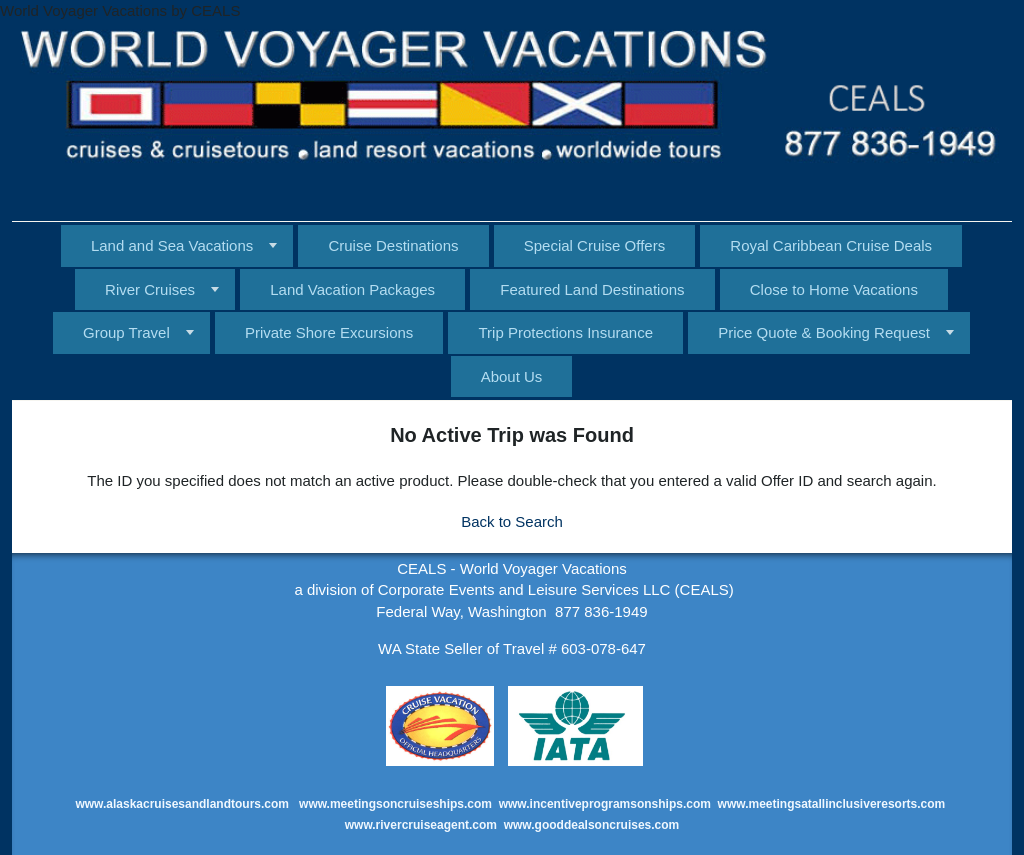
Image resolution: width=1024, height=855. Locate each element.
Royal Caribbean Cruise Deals (831, 245)
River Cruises (150, 289)
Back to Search (512, 521)
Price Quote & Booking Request (824, 332)
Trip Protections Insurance (565, 332)
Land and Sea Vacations (172, 245)
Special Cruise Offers (594, 245)
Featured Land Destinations (592, 289)
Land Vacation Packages (352, 289)
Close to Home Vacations (834, 289)
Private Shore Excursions (329, 332)
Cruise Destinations (393, 245)
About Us (512, 376)
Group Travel (126, 332)
